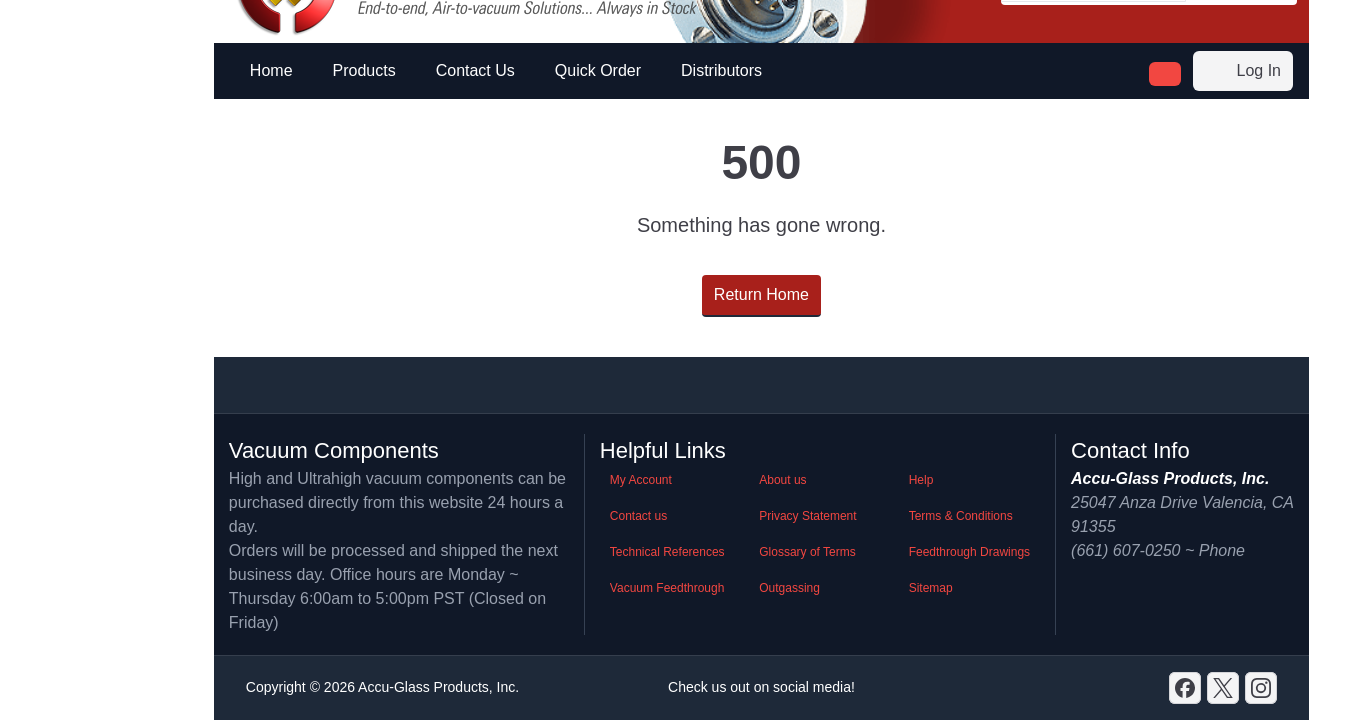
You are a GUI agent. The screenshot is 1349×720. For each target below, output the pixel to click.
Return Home (761, 294)
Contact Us (475, 70)
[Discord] (1185, 688)
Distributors (721, 70)
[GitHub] (1261, 688)
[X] (1223, 688)
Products (364, 70)
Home (271, 70)
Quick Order (598, 70)
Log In (1243, 71)
